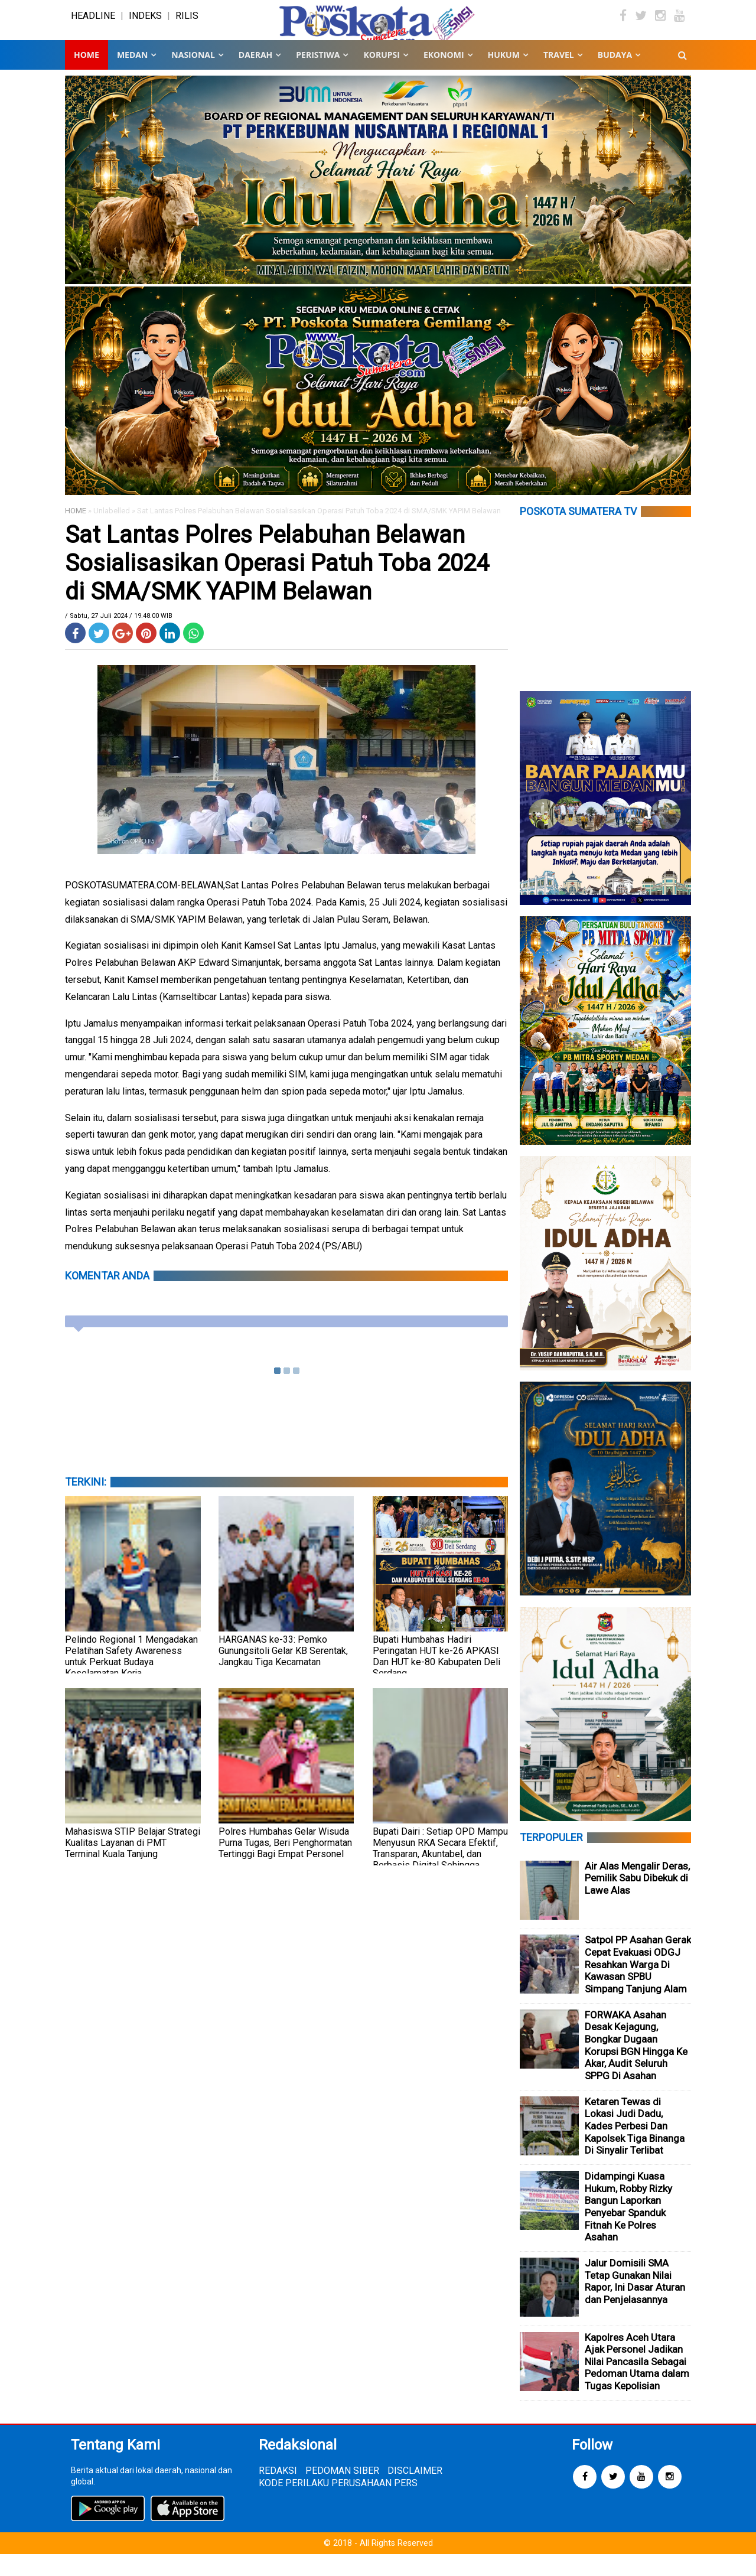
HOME (75, 532)
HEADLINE (93, 26)
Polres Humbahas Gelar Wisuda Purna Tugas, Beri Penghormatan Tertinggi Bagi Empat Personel (285, 1864)
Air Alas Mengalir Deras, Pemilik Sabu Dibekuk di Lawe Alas (637, 1900)
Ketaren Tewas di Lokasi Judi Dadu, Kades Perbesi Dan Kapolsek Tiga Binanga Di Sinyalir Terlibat (635, 2147)
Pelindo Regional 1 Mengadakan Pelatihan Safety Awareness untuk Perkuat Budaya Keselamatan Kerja (131, 1678)
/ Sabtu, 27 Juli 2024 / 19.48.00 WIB (118, 637)
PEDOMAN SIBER (342, 2492)
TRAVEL (558, 76)
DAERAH (255, 76)
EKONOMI (443, 76)
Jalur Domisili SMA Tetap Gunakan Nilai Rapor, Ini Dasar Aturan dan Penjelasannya (635, 2303)
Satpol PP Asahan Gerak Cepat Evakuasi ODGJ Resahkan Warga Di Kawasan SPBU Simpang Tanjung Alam (638, 1986)
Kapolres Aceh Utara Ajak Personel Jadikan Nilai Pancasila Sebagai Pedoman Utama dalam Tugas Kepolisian (637, 2383)
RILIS (186, 26)
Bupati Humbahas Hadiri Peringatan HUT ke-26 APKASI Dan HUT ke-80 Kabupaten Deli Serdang (436, 1678)
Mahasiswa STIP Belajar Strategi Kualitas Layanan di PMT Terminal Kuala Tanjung (132, 1864)
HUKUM (504, 76)
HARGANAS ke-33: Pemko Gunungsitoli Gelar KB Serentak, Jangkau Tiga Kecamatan (283, 1672)
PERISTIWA (318, 76)
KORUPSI (381, 76)
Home (86, 76)
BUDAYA (615, 76)
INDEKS (145, 26)
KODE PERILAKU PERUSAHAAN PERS (338, 2504)
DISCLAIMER (414, 2492)
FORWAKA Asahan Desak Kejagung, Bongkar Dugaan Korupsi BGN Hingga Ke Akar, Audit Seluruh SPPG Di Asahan (636, 2067)
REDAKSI (278, 2492)
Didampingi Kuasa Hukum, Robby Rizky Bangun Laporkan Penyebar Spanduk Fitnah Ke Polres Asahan (628, 2228)
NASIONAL (192, 76)
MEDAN (132, 76)
